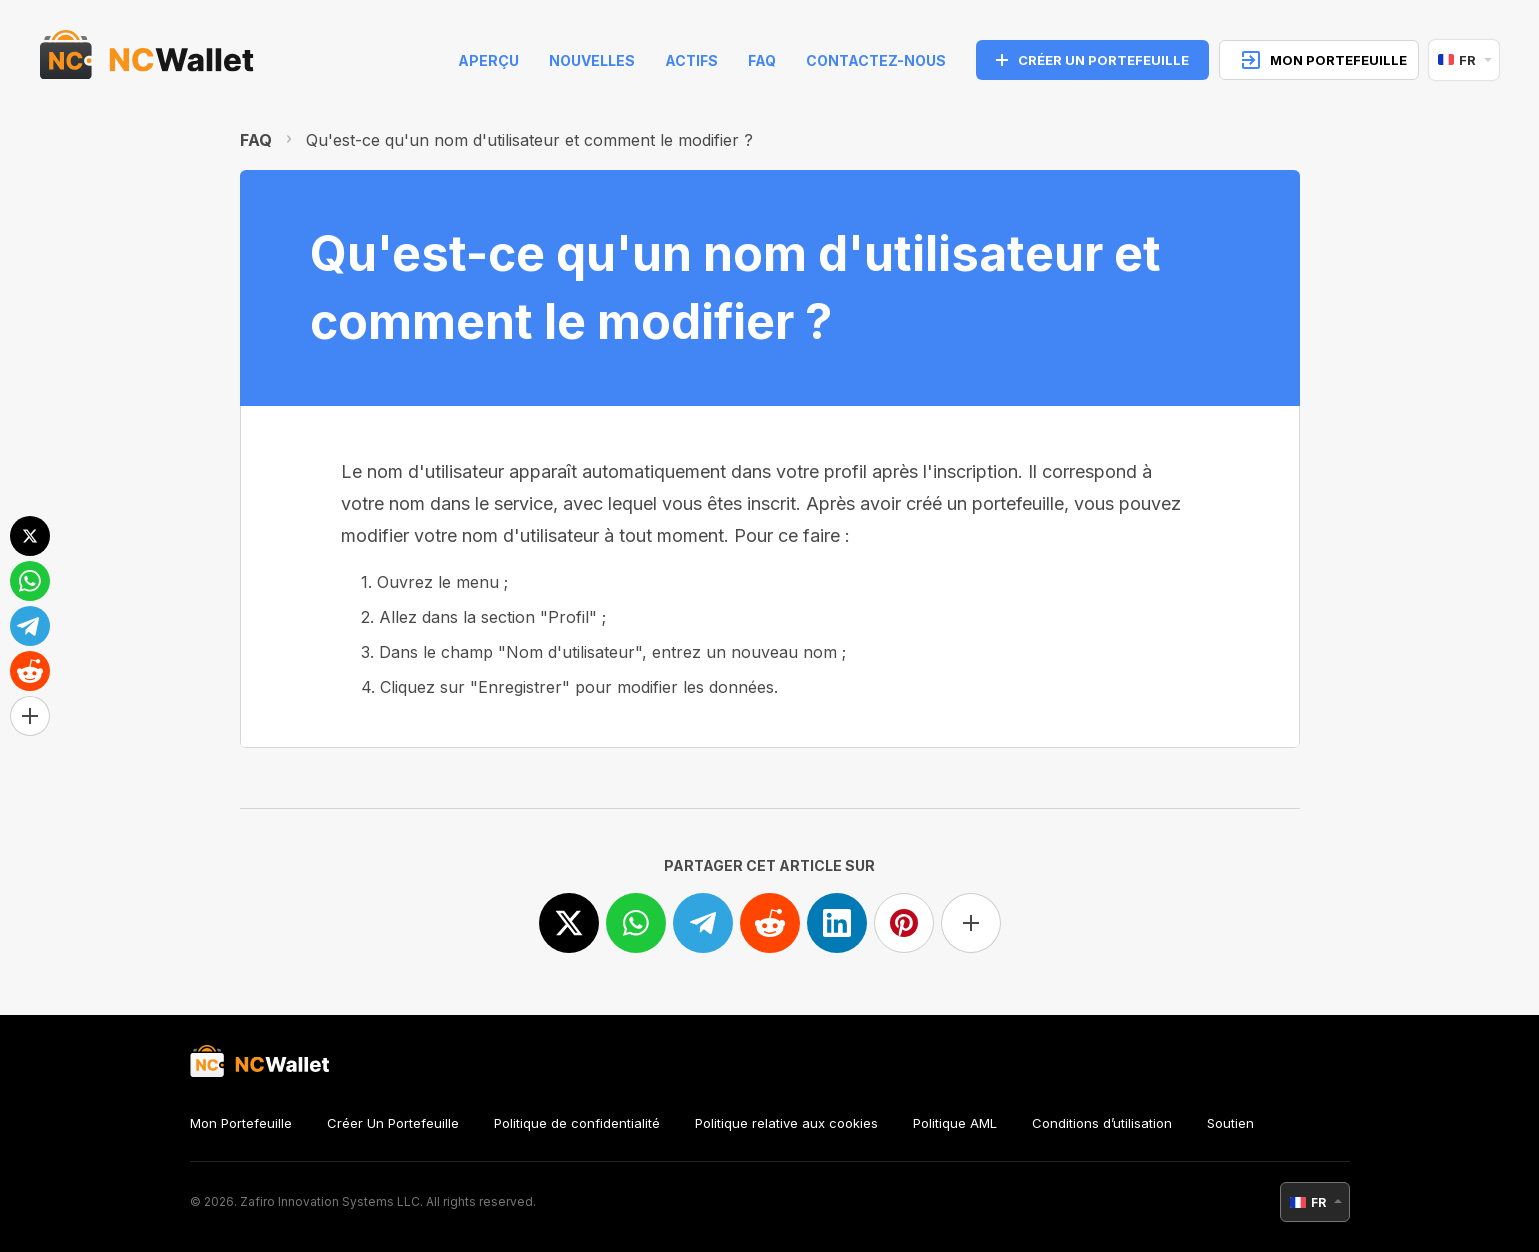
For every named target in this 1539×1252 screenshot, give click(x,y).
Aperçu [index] (488, 60)
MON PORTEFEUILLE (1324, 60)
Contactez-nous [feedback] (876, 60)
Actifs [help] (691, 60)
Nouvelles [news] (592, 60)
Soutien (1230, 1123)
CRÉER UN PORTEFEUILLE (1092, 60)
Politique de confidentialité (577, 1123)
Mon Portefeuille (241, 1123)
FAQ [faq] (762, 60)
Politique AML (955, 1123)
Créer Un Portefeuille (393, 1123)
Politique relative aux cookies (786, 1123)
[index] (147, 60)
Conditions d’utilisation (1102, 1123)
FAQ (256, 140)
